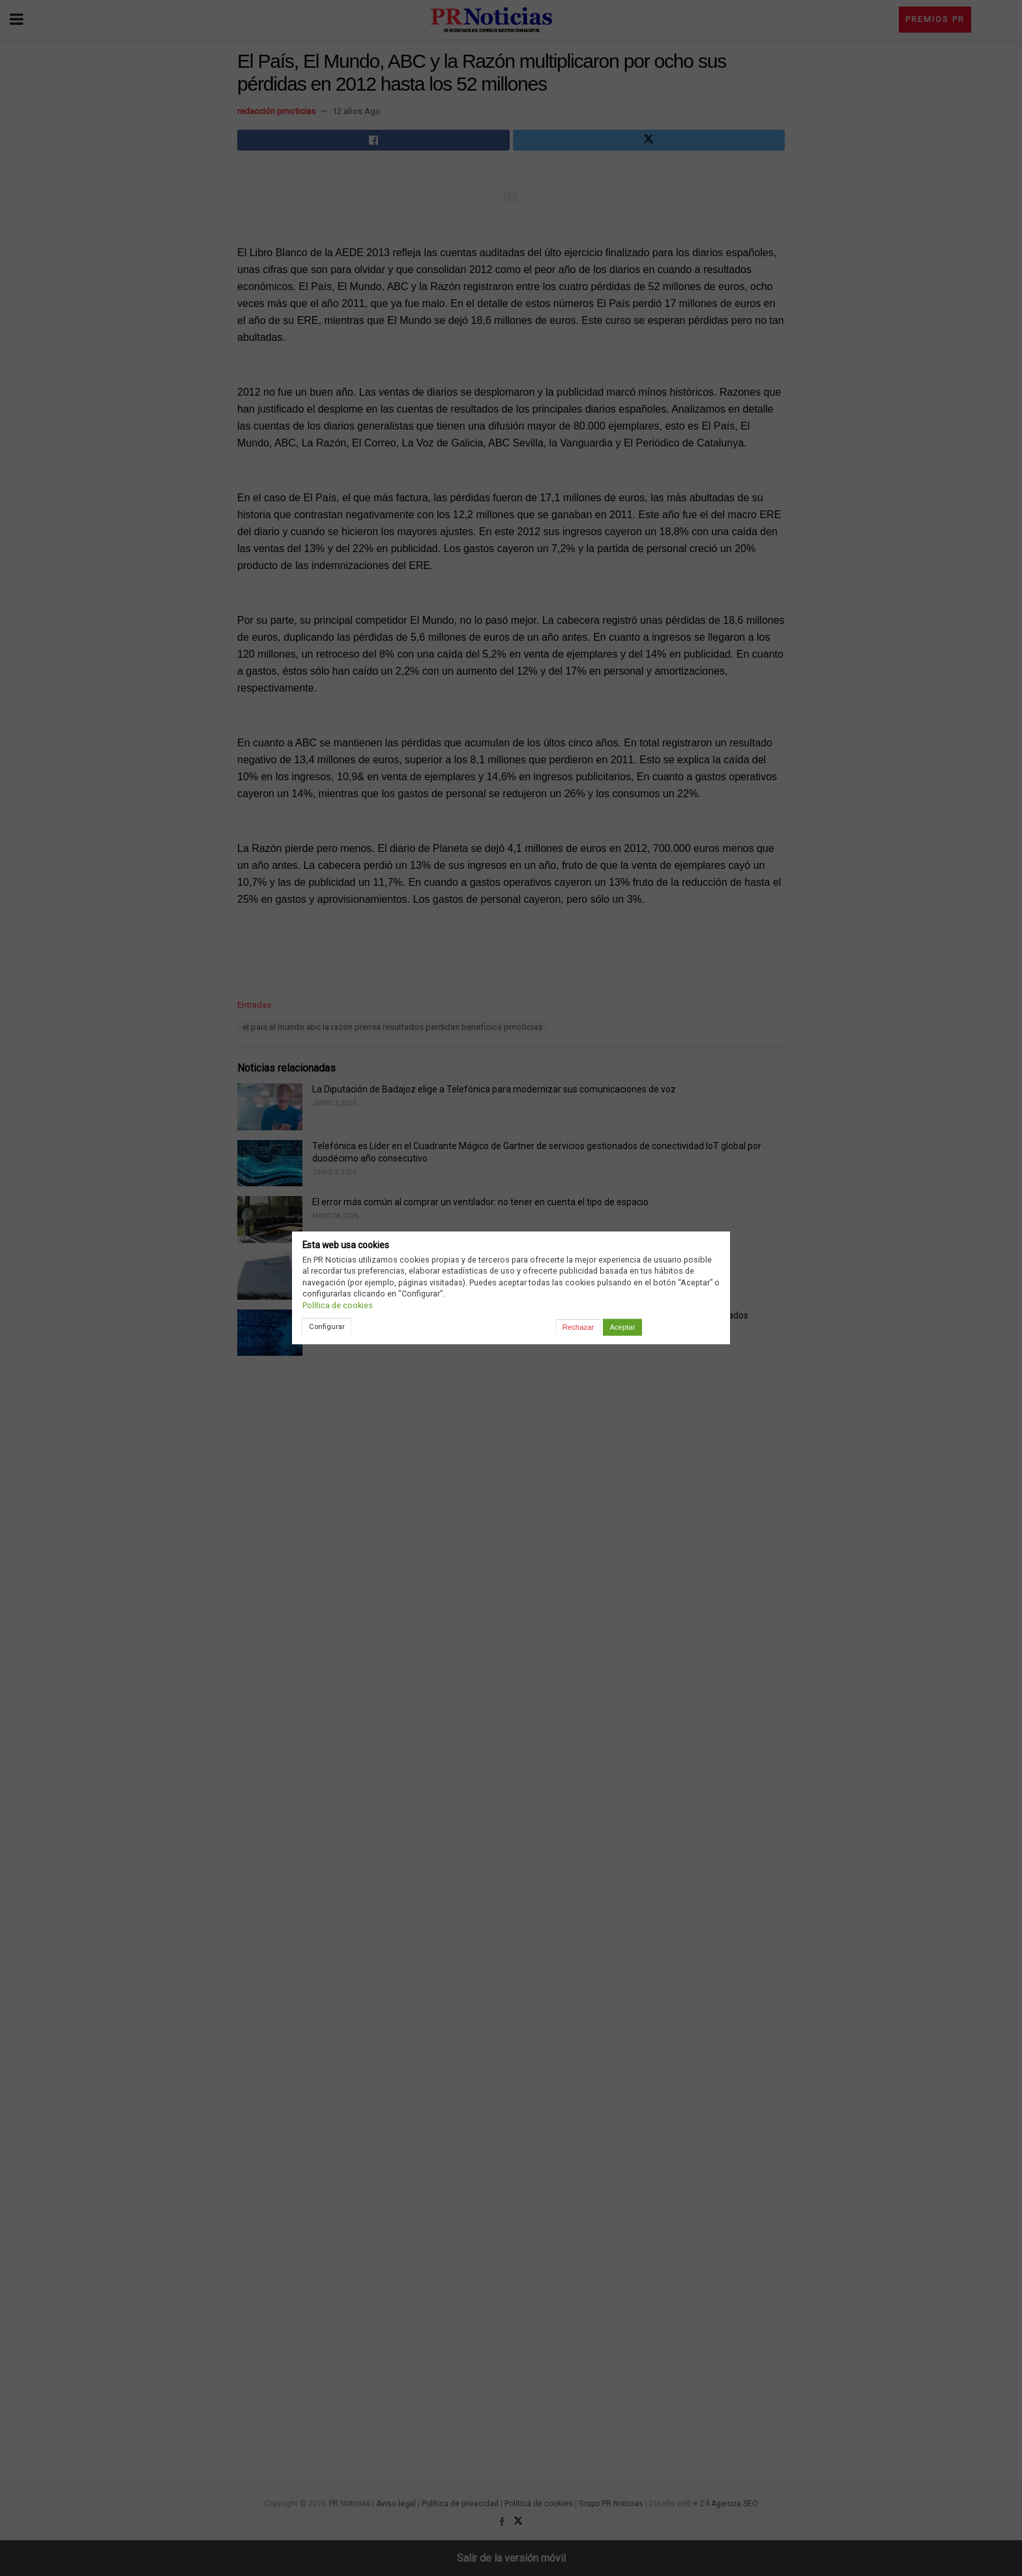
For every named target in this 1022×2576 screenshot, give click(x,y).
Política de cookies (337, 1305)
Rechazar (578, 1327)
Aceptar (622, 1327)
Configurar (327, 1326)
